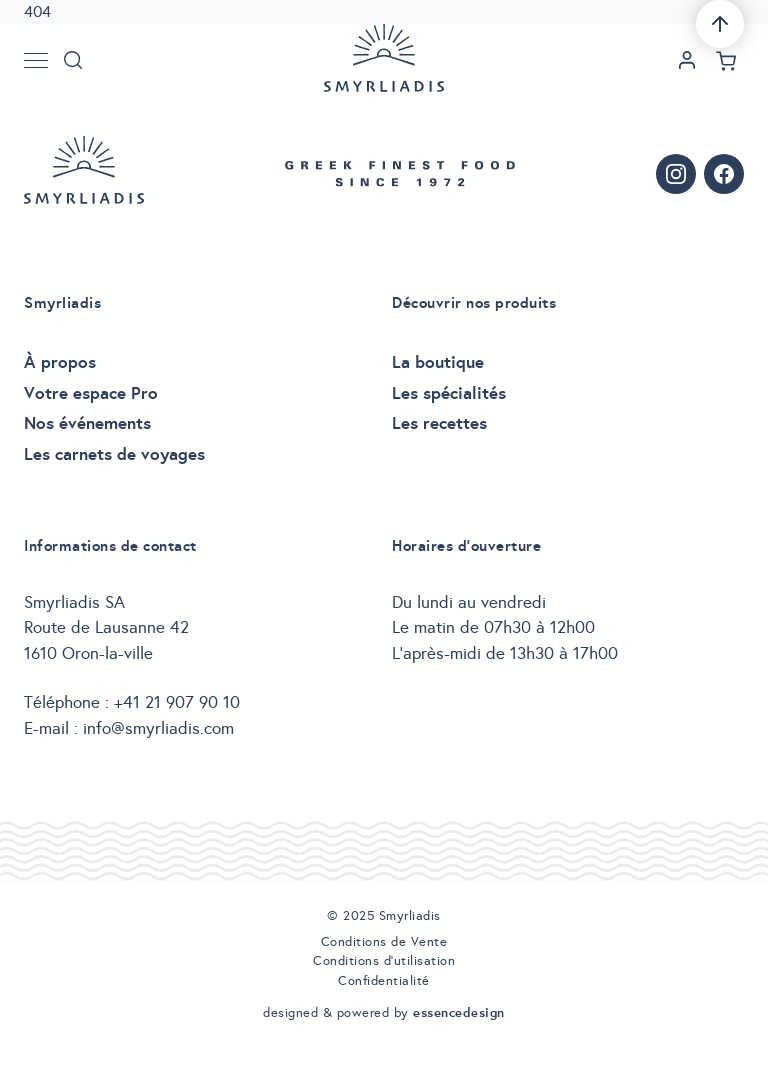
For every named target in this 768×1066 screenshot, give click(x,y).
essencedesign (459, 1012)
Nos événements (87, 423)
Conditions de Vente (384, 942)
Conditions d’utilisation (384, 961)
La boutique (438, 362)
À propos (60, 362)
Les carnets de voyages (114, 454)
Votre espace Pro (91, 393)
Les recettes (439, 423)
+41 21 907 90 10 (177, 702)
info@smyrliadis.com (158, 728)
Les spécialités (449, 393)
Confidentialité (384, 981)
